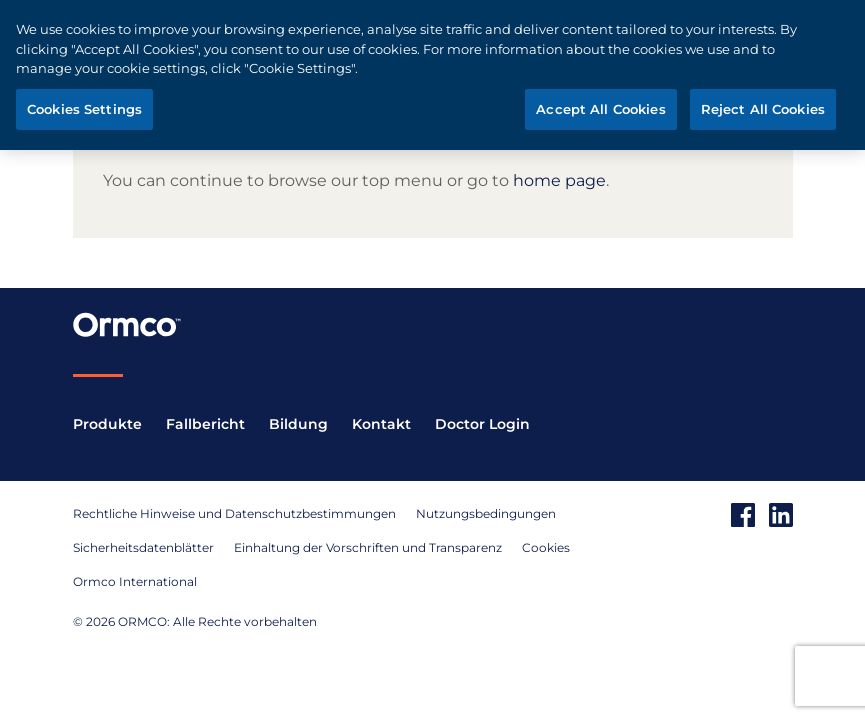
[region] (432, 75)
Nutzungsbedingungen (486, 513)
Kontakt (381, 424)
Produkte (107, 424)
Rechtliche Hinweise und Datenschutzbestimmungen (234, 513)
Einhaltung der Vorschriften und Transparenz (368, 547)
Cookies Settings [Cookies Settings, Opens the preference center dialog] (84, 109)
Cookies (546, 547)
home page (559, 180)
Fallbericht (205, 424)
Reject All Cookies (763, 109)
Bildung (298, 424)
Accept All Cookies (600, 109)
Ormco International (135, 581)
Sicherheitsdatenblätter (143, 547)
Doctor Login (482, 424)
